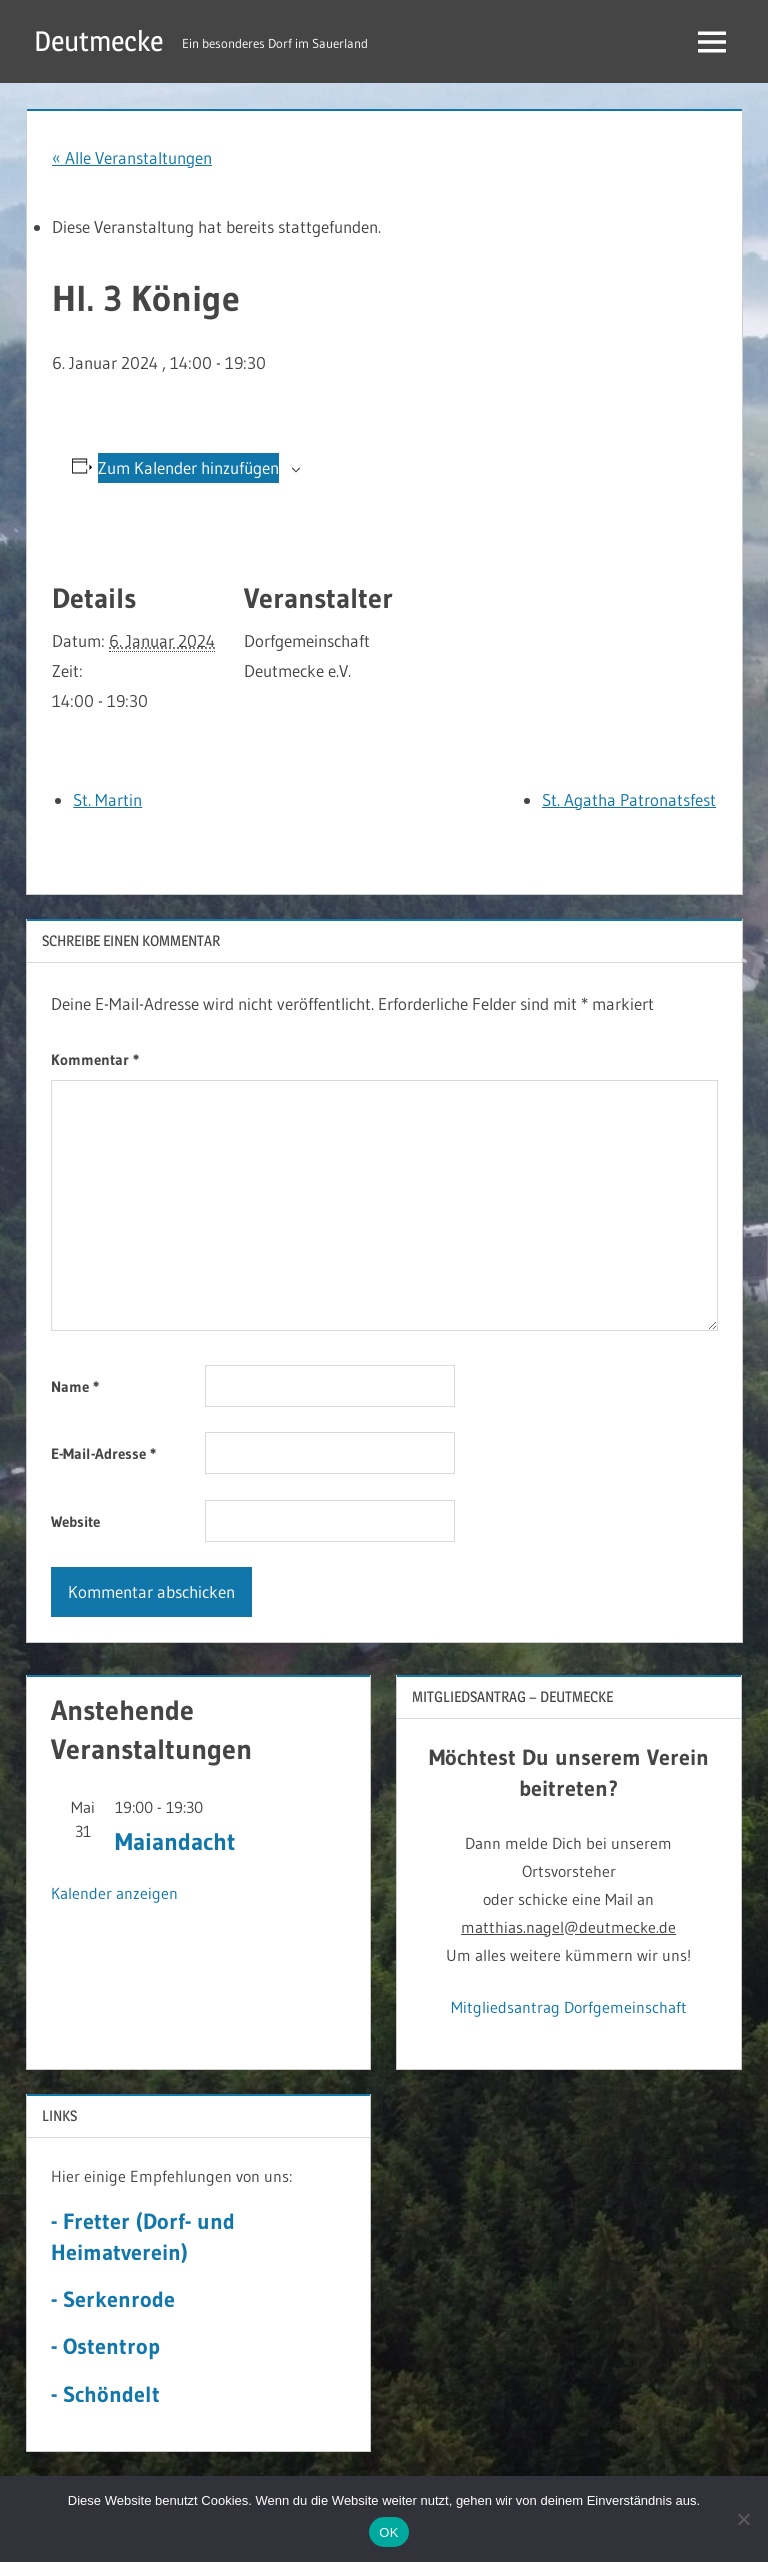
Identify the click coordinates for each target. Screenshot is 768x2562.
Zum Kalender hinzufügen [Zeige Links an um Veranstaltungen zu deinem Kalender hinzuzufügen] (188, 467)
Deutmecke (98, 41)
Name (75, 1386)
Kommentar (95, 1059)
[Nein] (743, 2519)
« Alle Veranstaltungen (132, 157)
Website (75, 1521)
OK (388, 2532)
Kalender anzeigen (114, 1893)
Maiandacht (175, 1841)
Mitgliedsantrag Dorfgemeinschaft (569, 2007)
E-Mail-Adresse (103, 1453)
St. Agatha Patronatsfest (629, 799)
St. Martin (107, 799)
